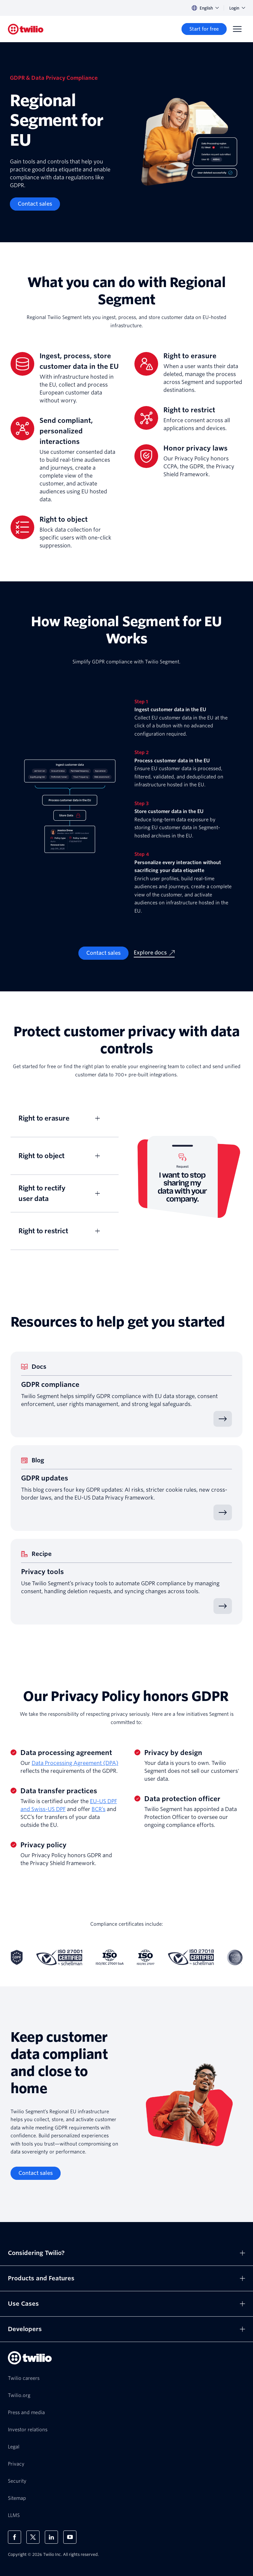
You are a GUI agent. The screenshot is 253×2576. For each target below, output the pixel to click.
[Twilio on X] (33, 2537)
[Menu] (237, 29)
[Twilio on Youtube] (69, 2537)
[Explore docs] (154, 953)
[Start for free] (204, 29)
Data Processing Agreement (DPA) (75, 1763)
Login (237, 8)
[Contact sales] (35, 204)
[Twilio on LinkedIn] (51, 2537)
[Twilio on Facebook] (14, 2537)
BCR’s (98, 1809)
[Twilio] (25, 29)
